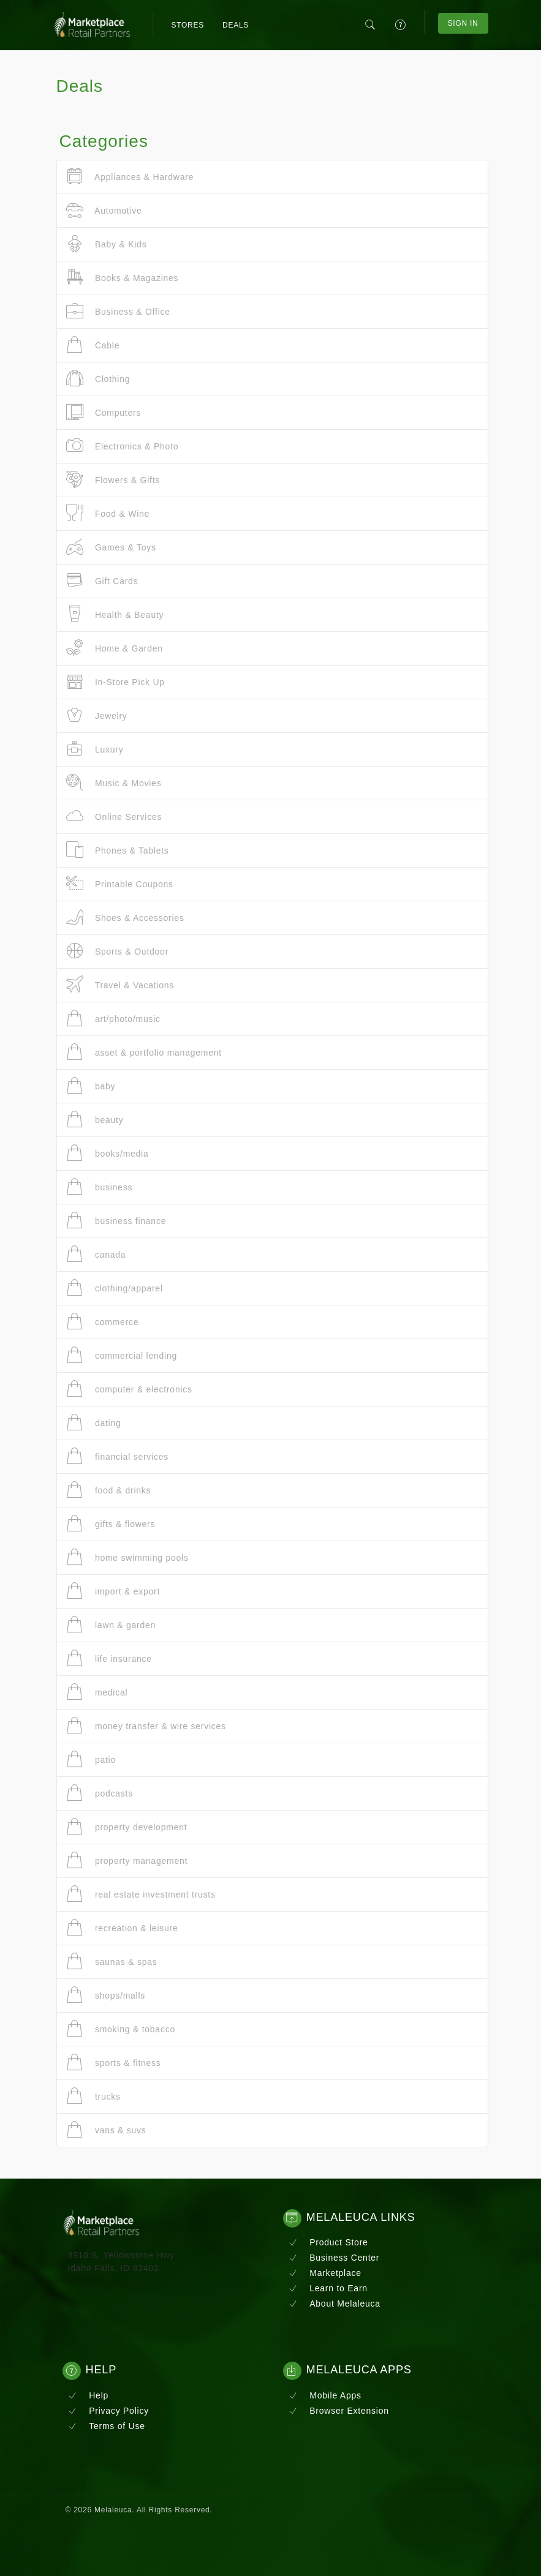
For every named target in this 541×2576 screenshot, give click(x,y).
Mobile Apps (325, 2395)
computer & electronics (129, 1389)
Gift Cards (102, 580)
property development (126, 1826)
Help (88, 2395)
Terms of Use (106, 2426)
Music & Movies (114, 782)
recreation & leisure (122, 1927)
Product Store (328, 2242)
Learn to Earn (328, 2288)
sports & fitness (113, 2062)
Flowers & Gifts (113, 479)
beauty (95, 1119)
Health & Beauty (115, 614)
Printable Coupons (119, 883)
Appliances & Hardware (130, 176)
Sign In (463, 23)
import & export (113, 1591)
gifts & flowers (111, 1523)
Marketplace (325, 2273)
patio (91, 1759)
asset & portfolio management (144, 1052)
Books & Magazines (122, 277)
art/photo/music (113, 1018)
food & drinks (108, 1490)
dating (93, 1422)
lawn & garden (111, 1624)
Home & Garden (114, 648)
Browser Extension (339, 2411)
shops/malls (106, 1995)
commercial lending (122, 1355)
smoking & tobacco (120, 2028)
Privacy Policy (108, 2411)
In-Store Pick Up (115, 681)
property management (127, 1860)
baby (91, 1085)
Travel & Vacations (120, 984)
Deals (235, 25)
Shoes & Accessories (125, 917)
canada (96, 1254)
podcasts (99, 1793)
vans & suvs (106, 2129)
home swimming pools (127, 1557)
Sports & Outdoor (117, 951)
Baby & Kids (106, 244)
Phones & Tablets (117, 850)
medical (97, 1692)
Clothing (98, 378)
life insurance (109, 1658)
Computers (104, 412)
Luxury (95, 749)
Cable (93, 345)
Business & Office (118, 311)
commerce (102, 1321)
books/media (107, 1153)
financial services (117, 1456)
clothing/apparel (114, 1288)
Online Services (114, 816)
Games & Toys (111, 547)
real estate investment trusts (141, 1894)
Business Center (334, 2257)
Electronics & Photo (122, 446)
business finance (116, 1220)
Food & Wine (108, 513)
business (99, 1186)
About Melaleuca (334, 2303)
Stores (187, 25)
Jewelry (96, 715)
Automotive (104, 210)
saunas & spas (111, 1961)
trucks (93, 2096)
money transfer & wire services (146, 1725)
